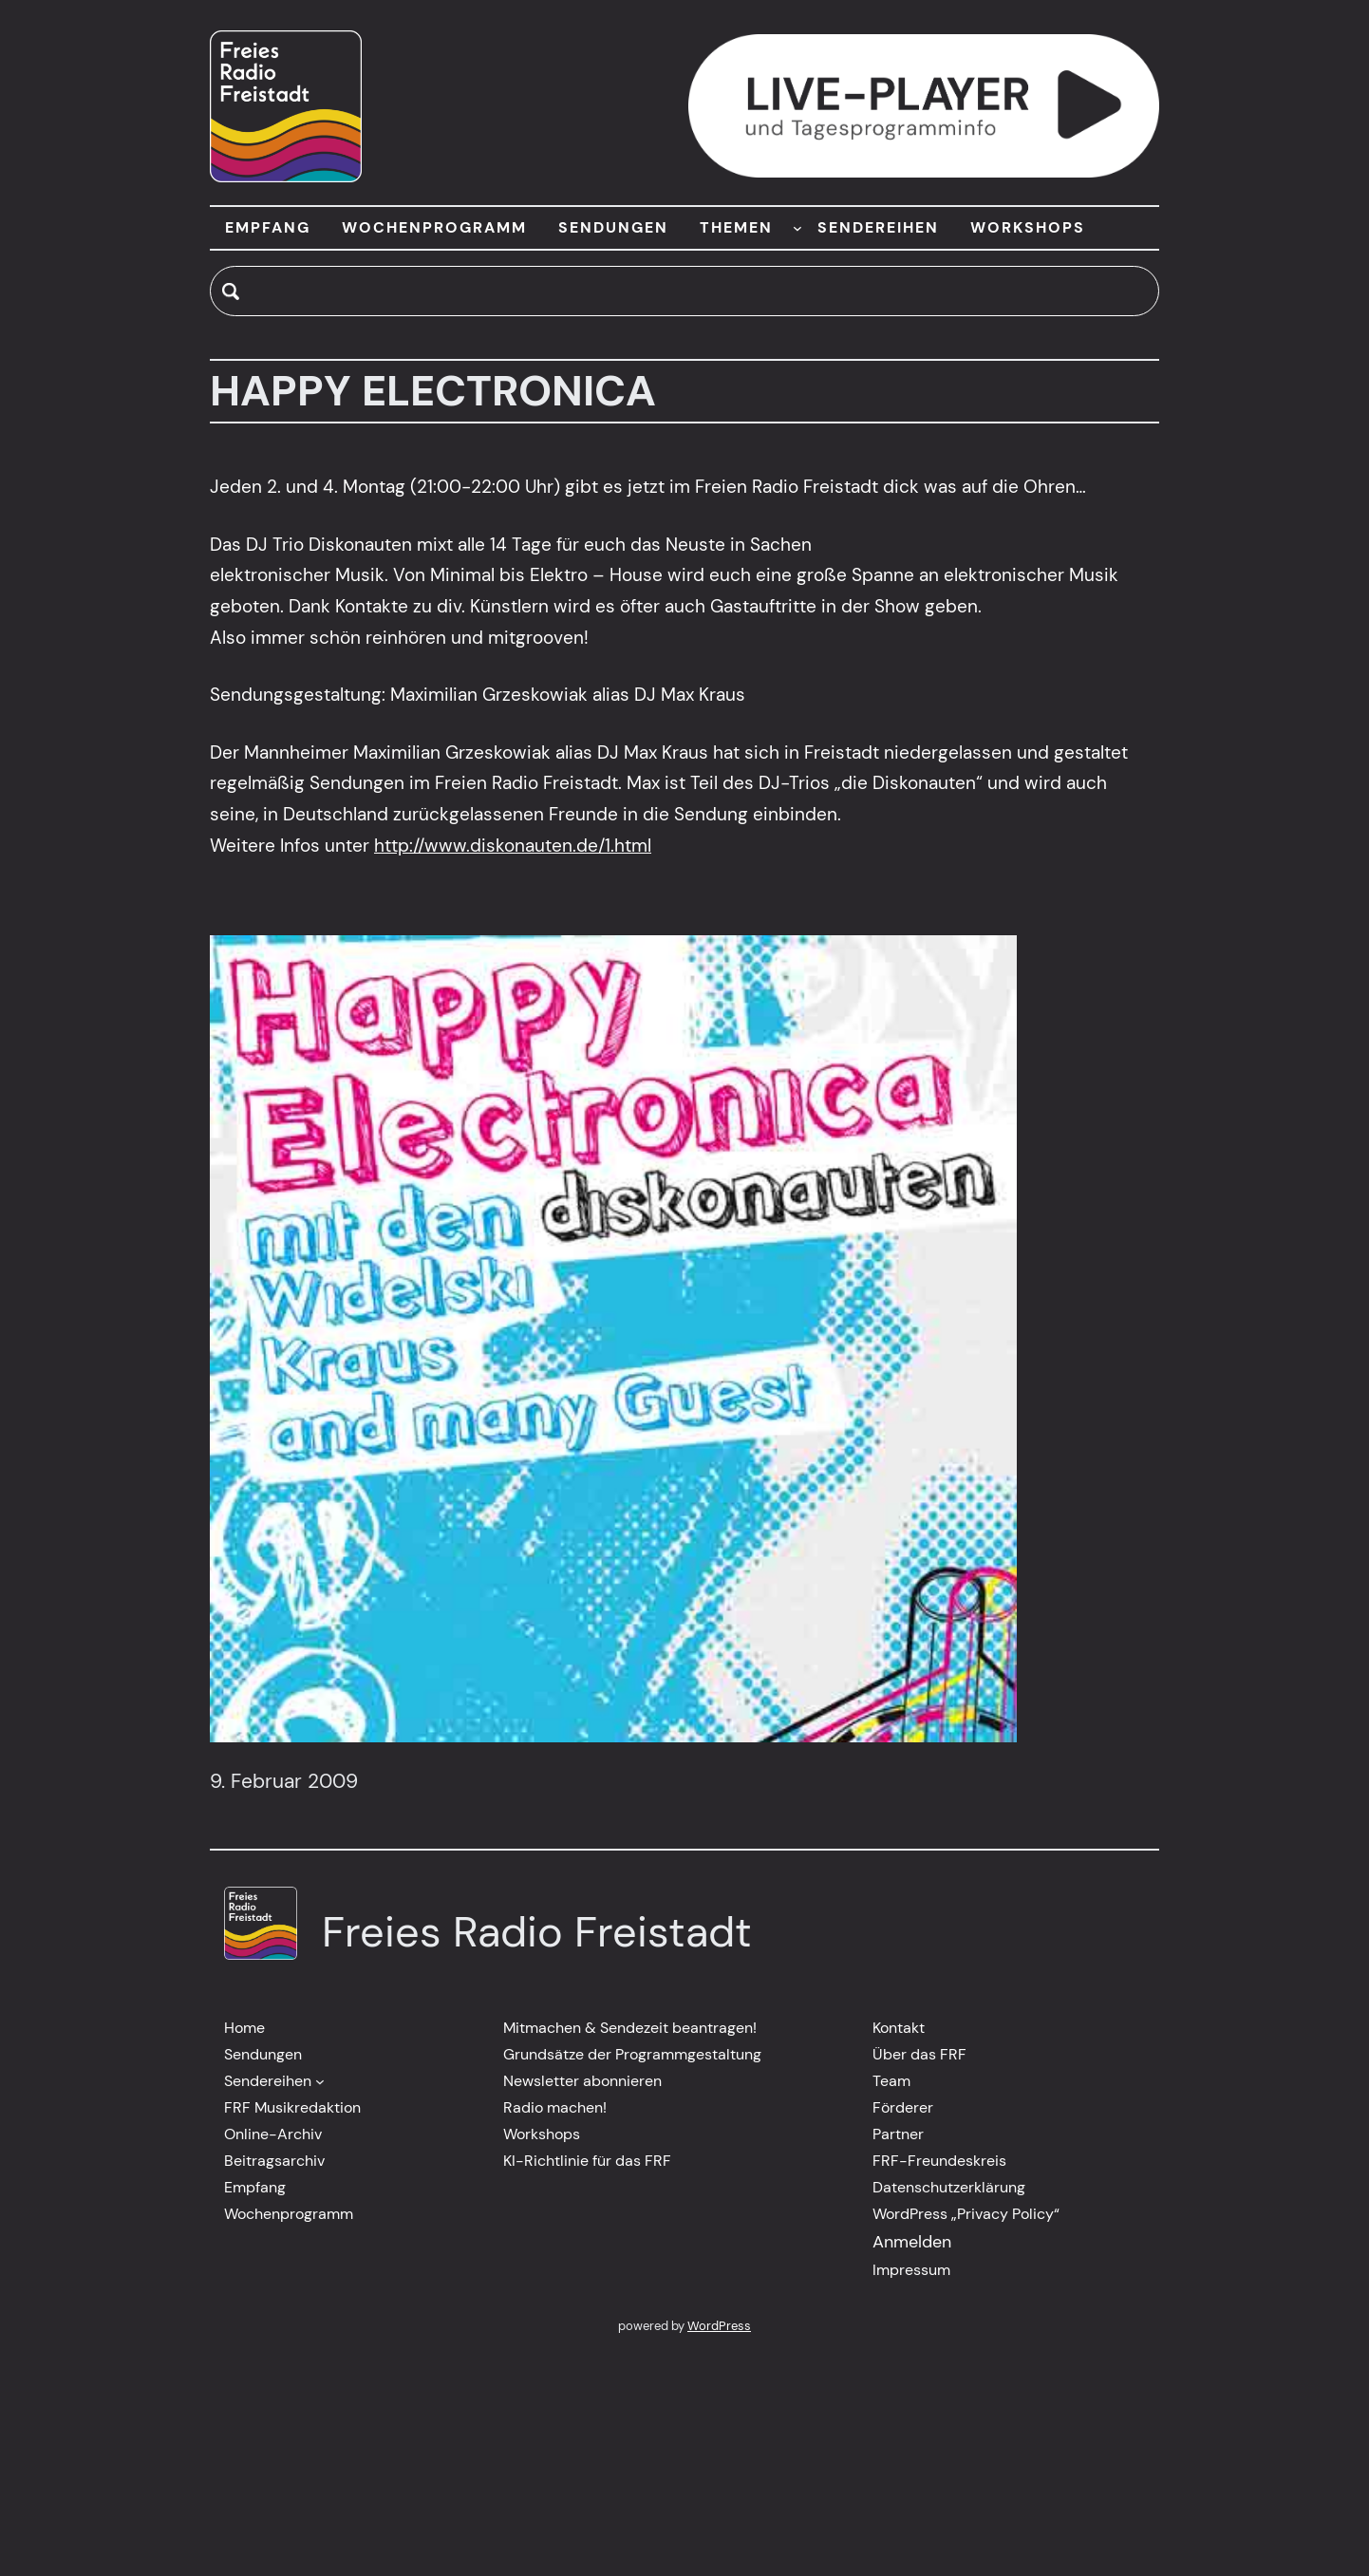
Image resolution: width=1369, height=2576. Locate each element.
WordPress (719, 2326)
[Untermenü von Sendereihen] (320, 2081)
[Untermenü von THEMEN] (797, 228)
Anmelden (911, 2241)
